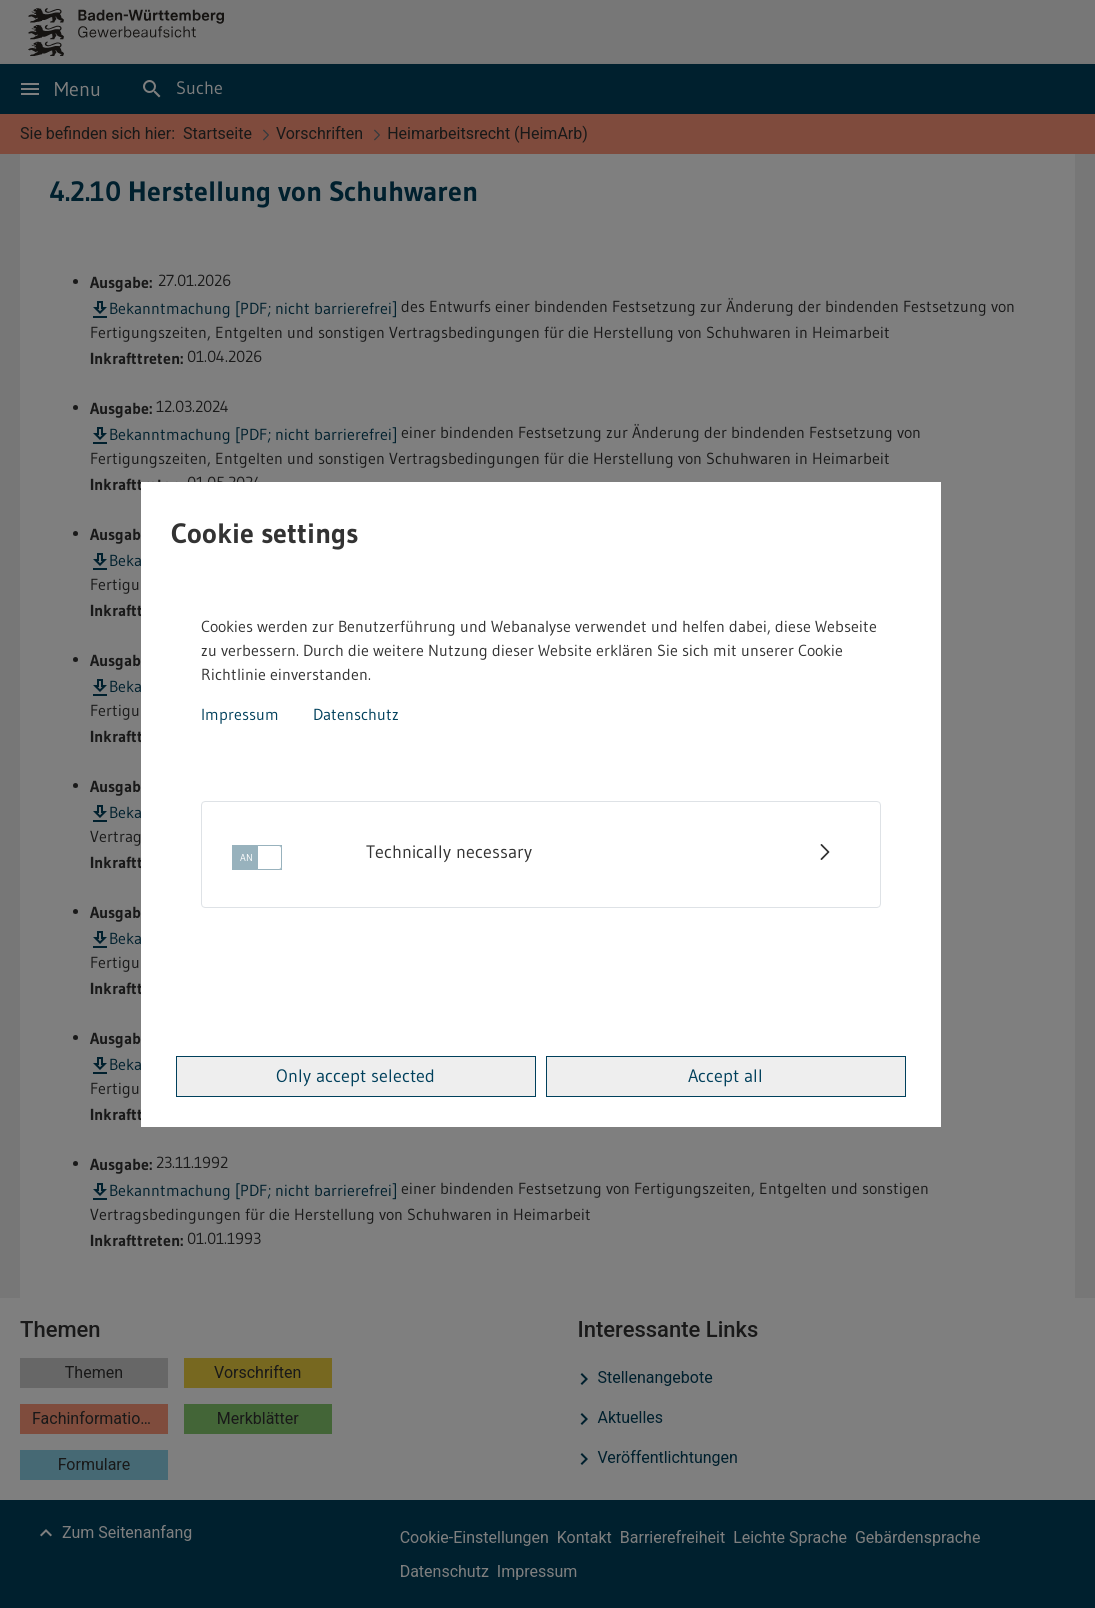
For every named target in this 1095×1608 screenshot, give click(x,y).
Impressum (240, 714)
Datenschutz (356, 714)
